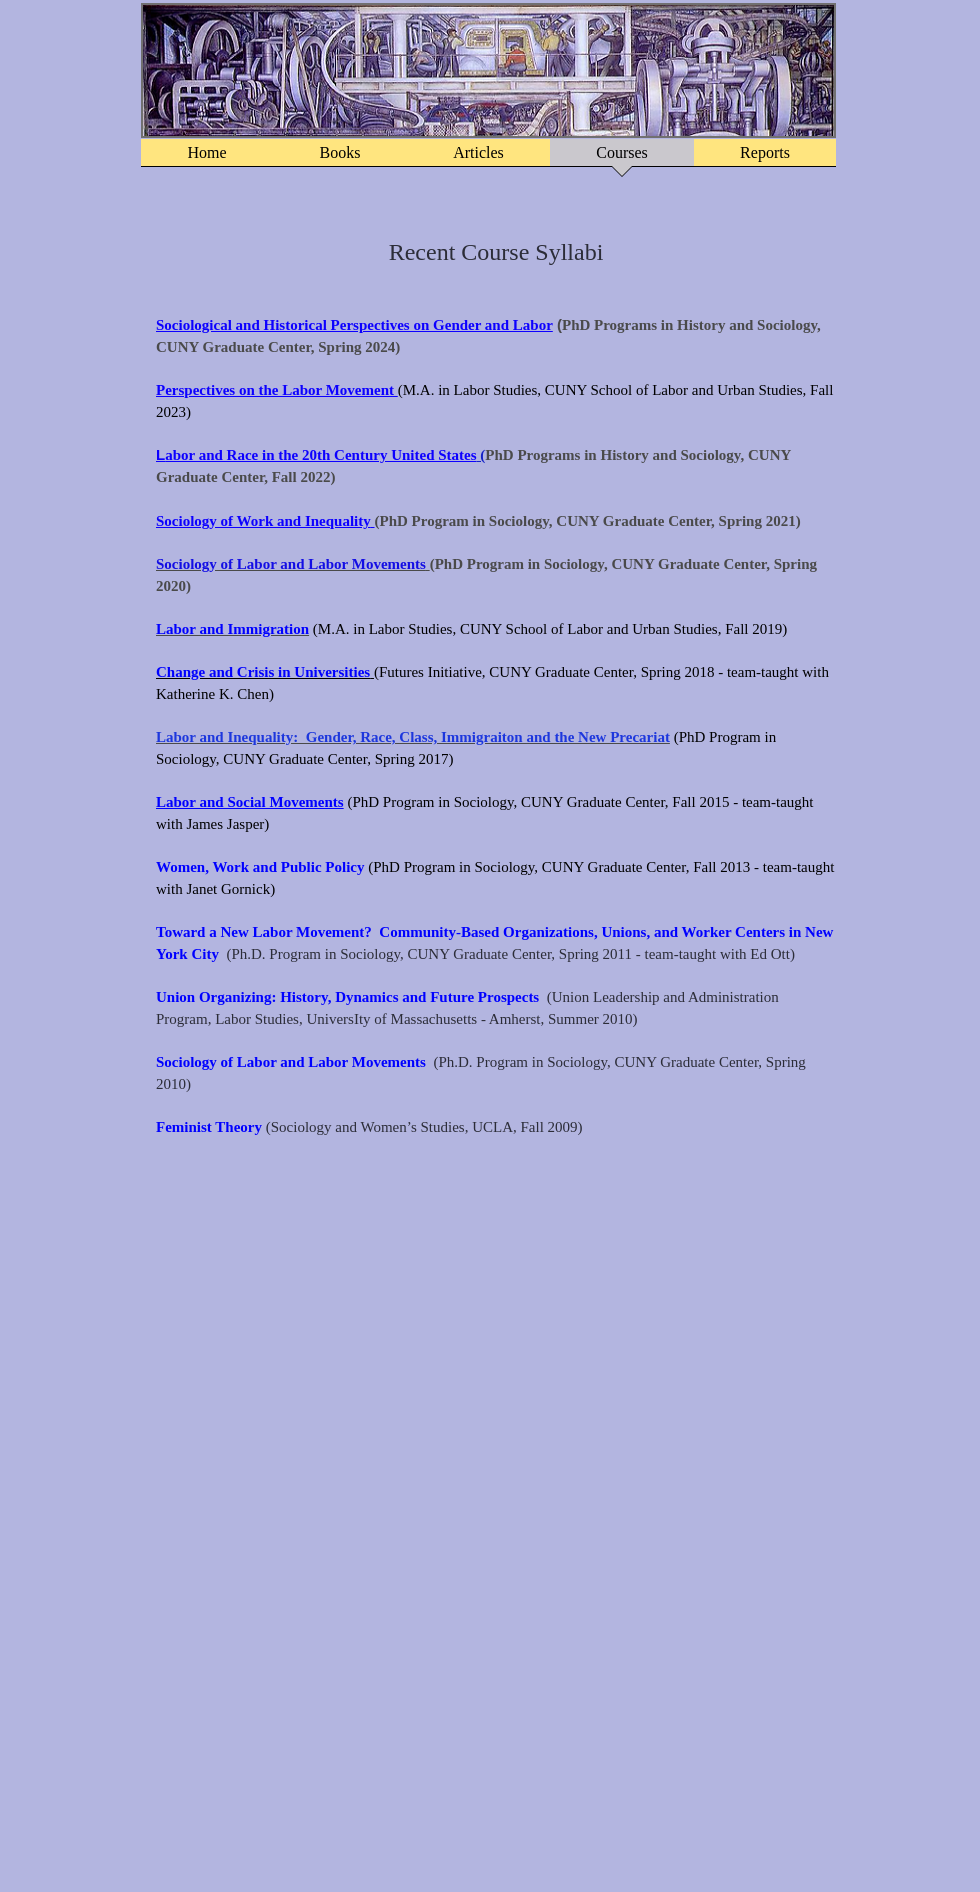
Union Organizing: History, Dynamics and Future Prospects (347, 997)
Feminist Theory (209, 1127)
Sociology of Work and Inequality (263, 521)
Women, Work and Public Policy (260, 867)
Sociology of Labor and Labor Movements (291, 1062)
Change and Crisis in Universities (263, 672)
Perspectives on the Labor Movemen (272, 390)
